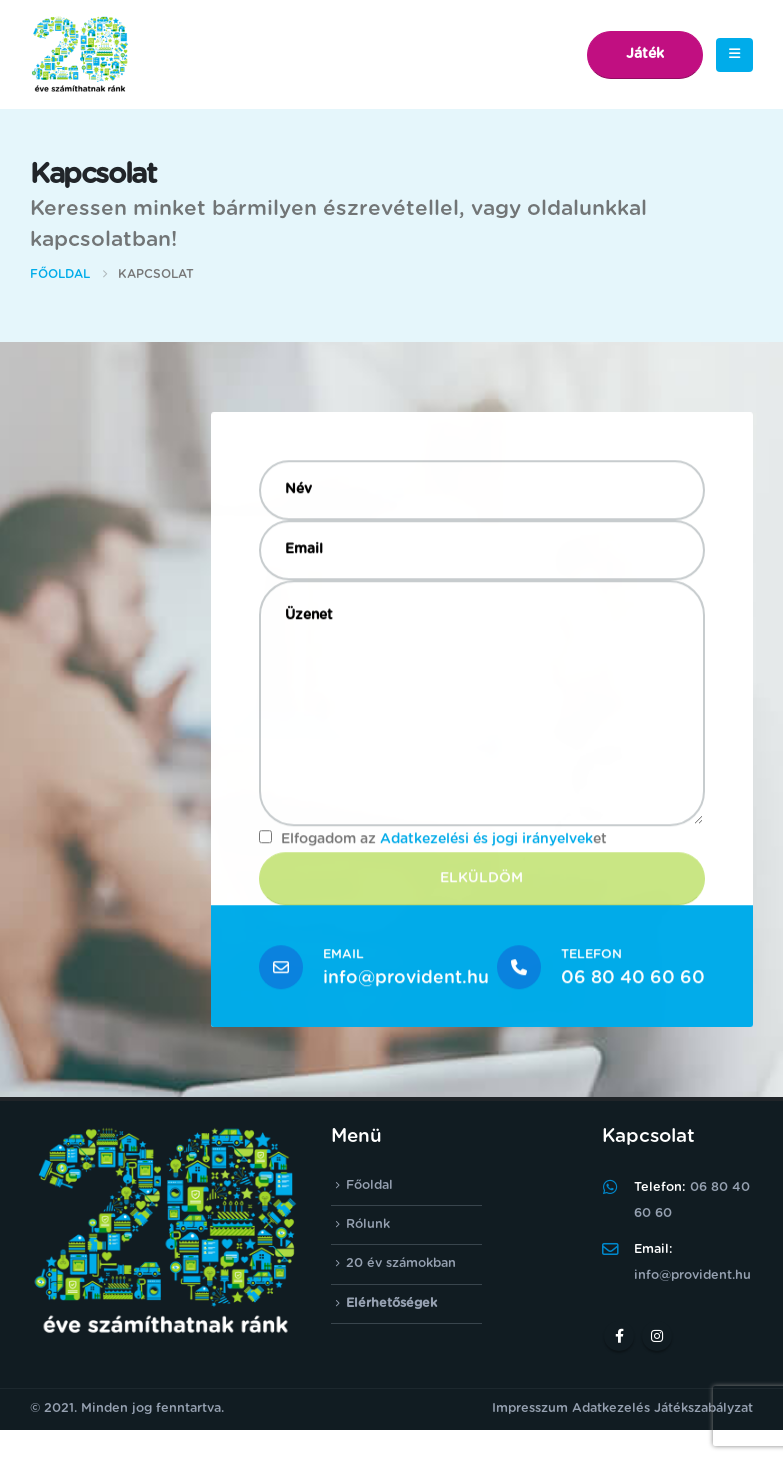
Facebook (619, 1336)
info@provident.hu (406, 980)
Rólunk (368, 1224)
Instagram (657, 1336)
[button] (734, 55)
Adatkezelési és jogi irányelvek (486, 842)
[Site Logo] (80, 54)
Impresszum (530, 1408)
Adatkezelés (611, 1408)
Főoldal (369, 1185)
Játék (645, 54)
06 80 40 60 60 (633, 980)
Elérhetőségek (391, 1303)
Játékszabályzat (703, 1408)
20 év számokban (401, 1264)
